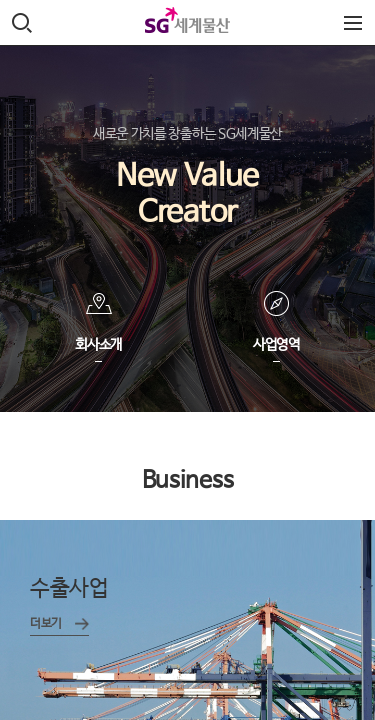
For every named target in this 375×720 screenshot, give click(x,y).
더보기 (46, 624)
